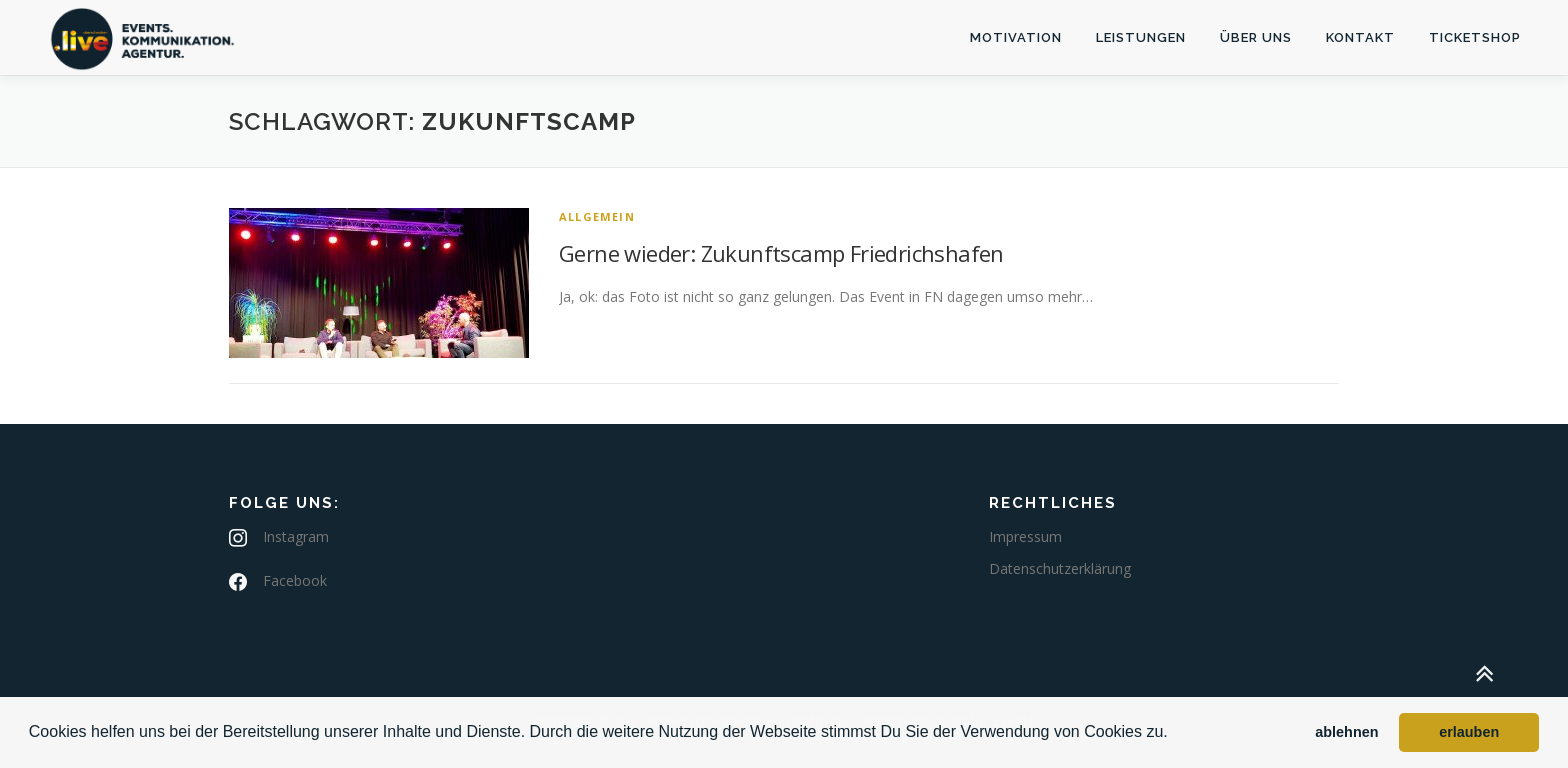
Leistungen (1141, 37)
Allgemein (597, 216)
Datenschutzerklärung (1060, 568)
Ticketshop (1475, 37)
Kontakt (1360, 37)
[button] (1175, 734)
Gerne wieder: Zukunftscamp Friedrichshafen (781, 253)
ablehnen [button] (1346, 732)
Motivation (1016, 37)
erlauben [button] (1469, 732)
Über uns (1256, 37)
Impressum (1025, 536)
